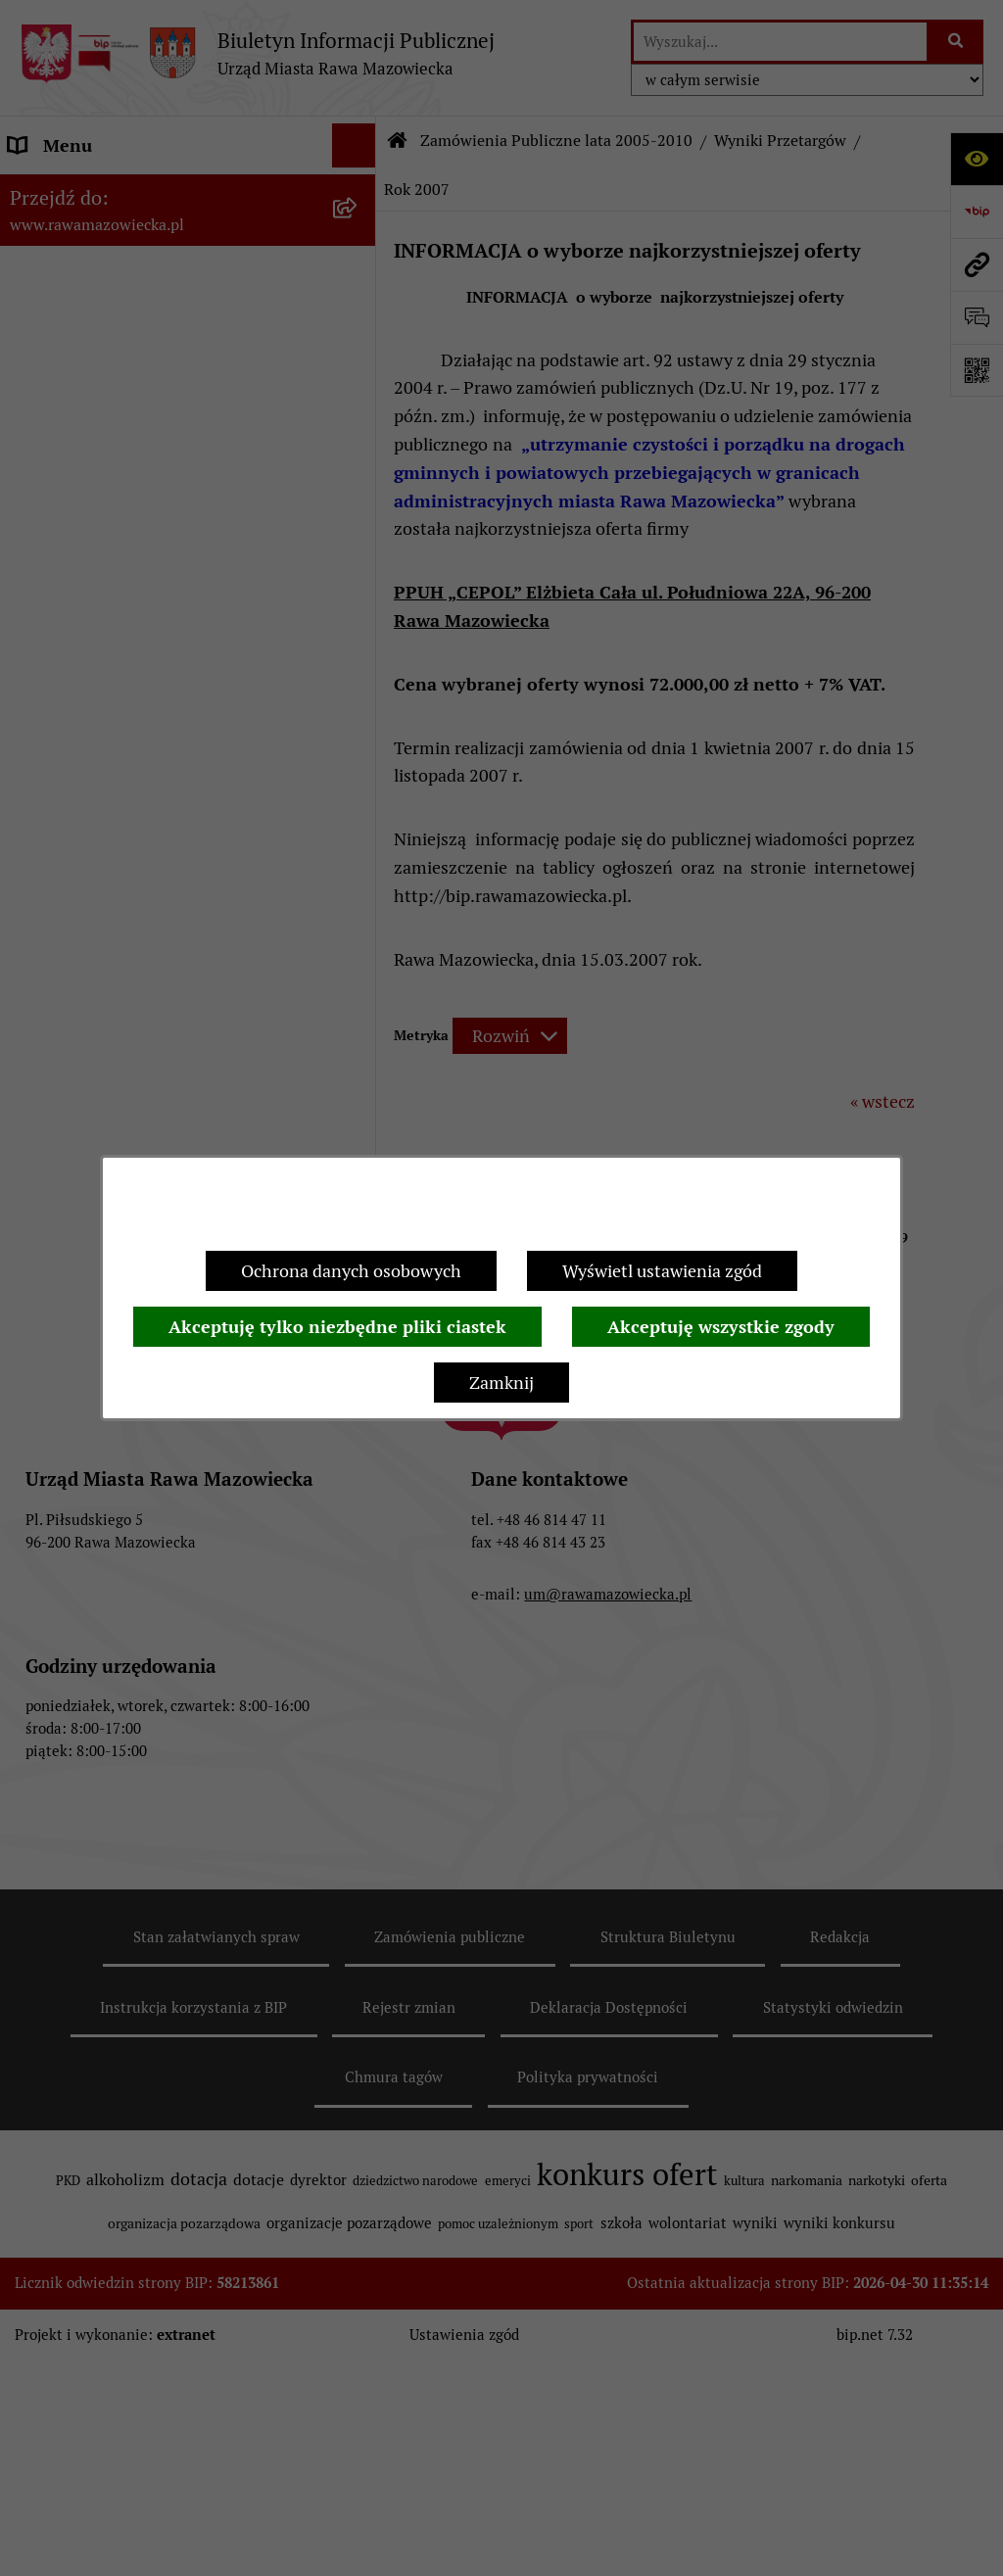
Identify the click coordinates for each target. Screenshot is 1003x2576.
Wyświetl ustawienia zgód (662, 1271)
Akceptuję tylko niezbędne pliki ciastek (337, 1326)
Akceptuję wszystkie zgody (721, 1326)
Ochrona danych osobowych (351, 1271)
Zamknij (501, 1382)
